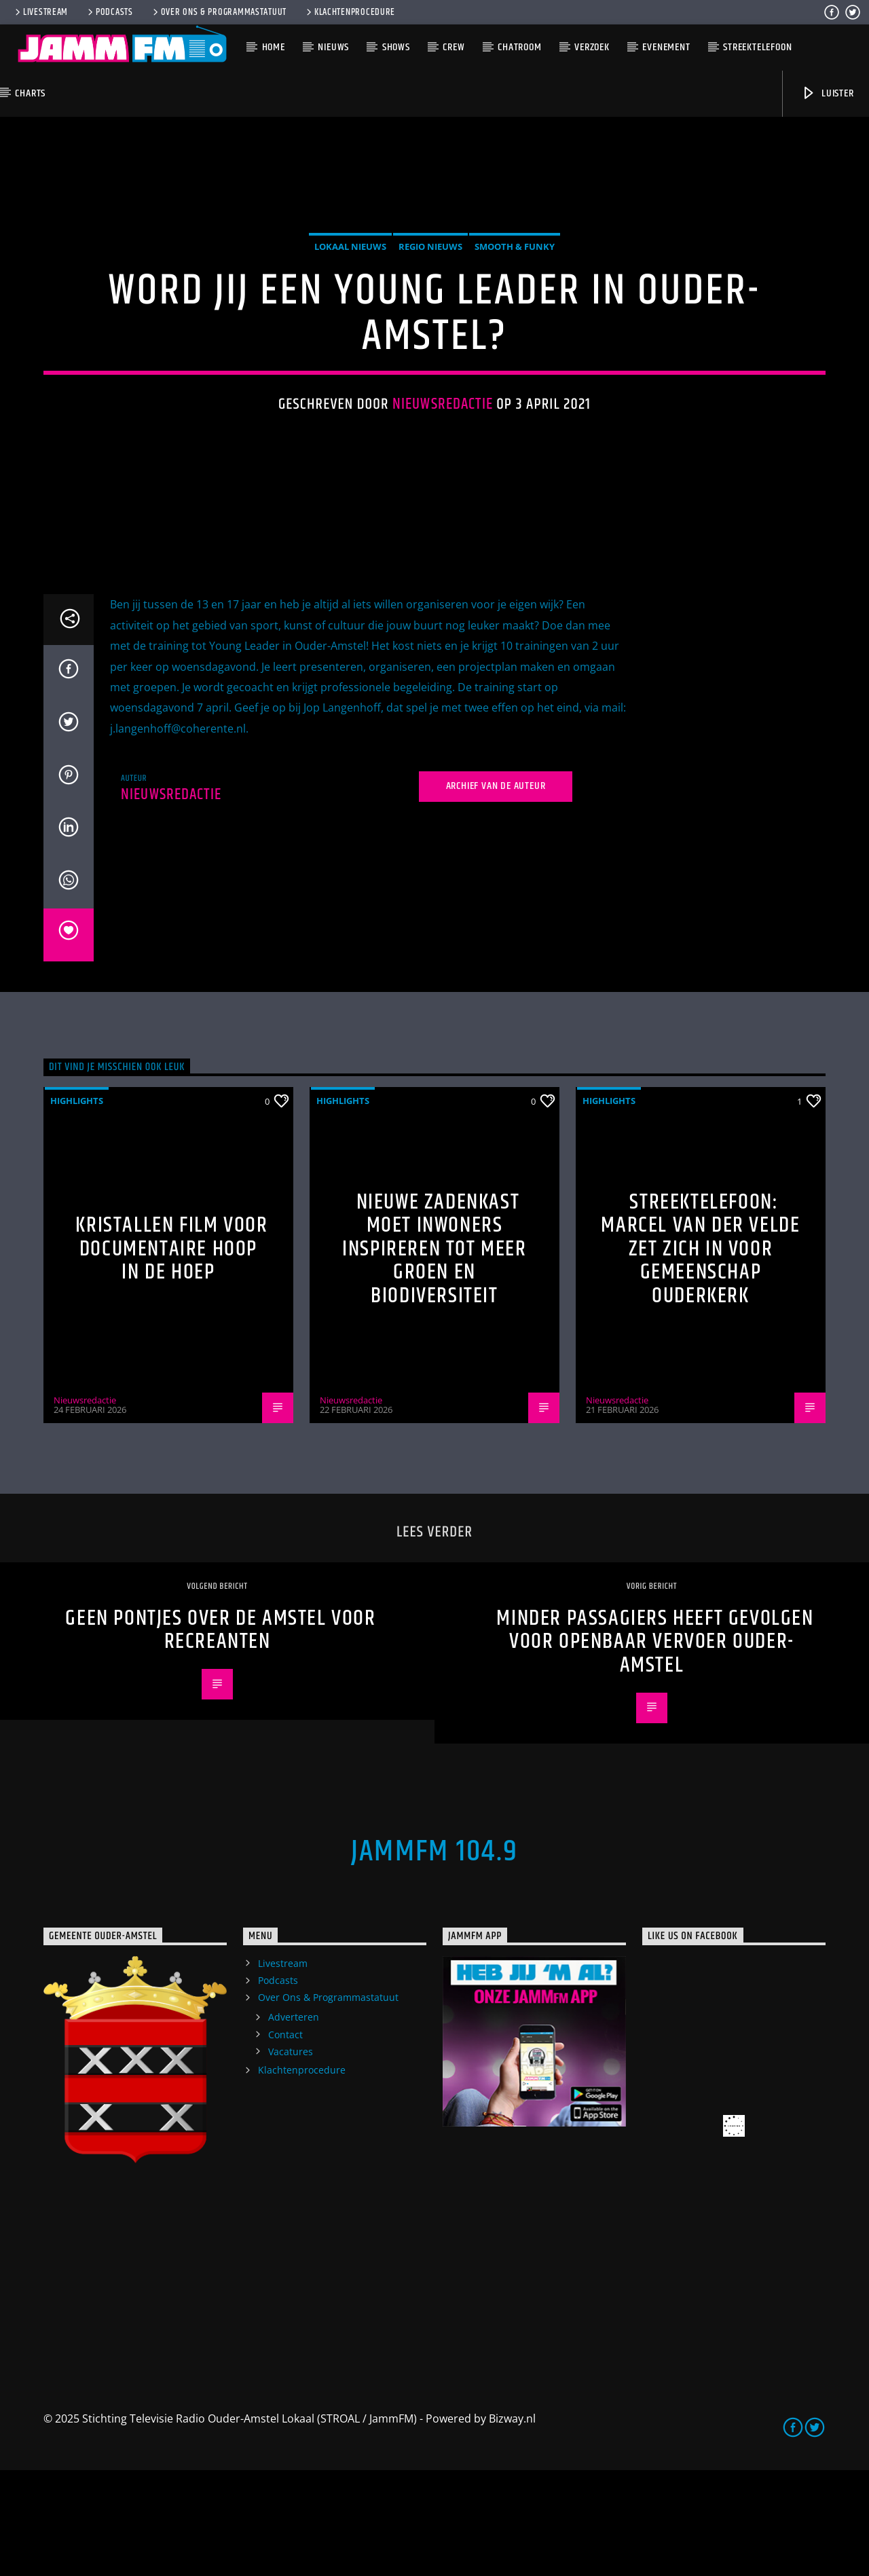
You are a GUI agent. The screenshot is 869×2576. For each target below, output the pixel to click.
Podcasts (109, 12)
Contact (285, 2140)
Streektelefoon (757, 47)
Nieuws (333, 47)
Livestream (40, 12)
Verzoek (592, 47)
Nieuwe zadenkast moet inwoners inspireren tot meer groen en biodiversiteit (434, 1354)
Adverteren (293, 2123)
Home (273, 47)
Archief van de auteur (496, 892)
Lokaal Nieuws (350, 300)
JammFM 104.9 (434, 1957)
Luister (827, 93)
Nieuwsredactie (442, 457)
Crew (453, 47)
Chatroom (519, 47)
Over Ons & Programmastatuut (218, 12)
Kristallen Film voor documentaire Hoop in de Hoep (171, 1355)
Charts (30, 93)
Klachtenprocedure (349, 12)
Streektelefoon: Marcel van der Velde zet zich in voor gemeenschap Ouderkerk (700, 1354)
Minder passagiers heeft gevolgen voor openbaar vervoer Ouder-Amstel (654, 1748)
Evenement (666, 47)
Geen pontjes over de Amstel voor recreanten (220, 1736)
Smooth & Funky (515, 300)
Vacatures (290, 2157)
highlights (76, 1207)
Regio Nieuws (430, 300)
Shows (396, 47)
